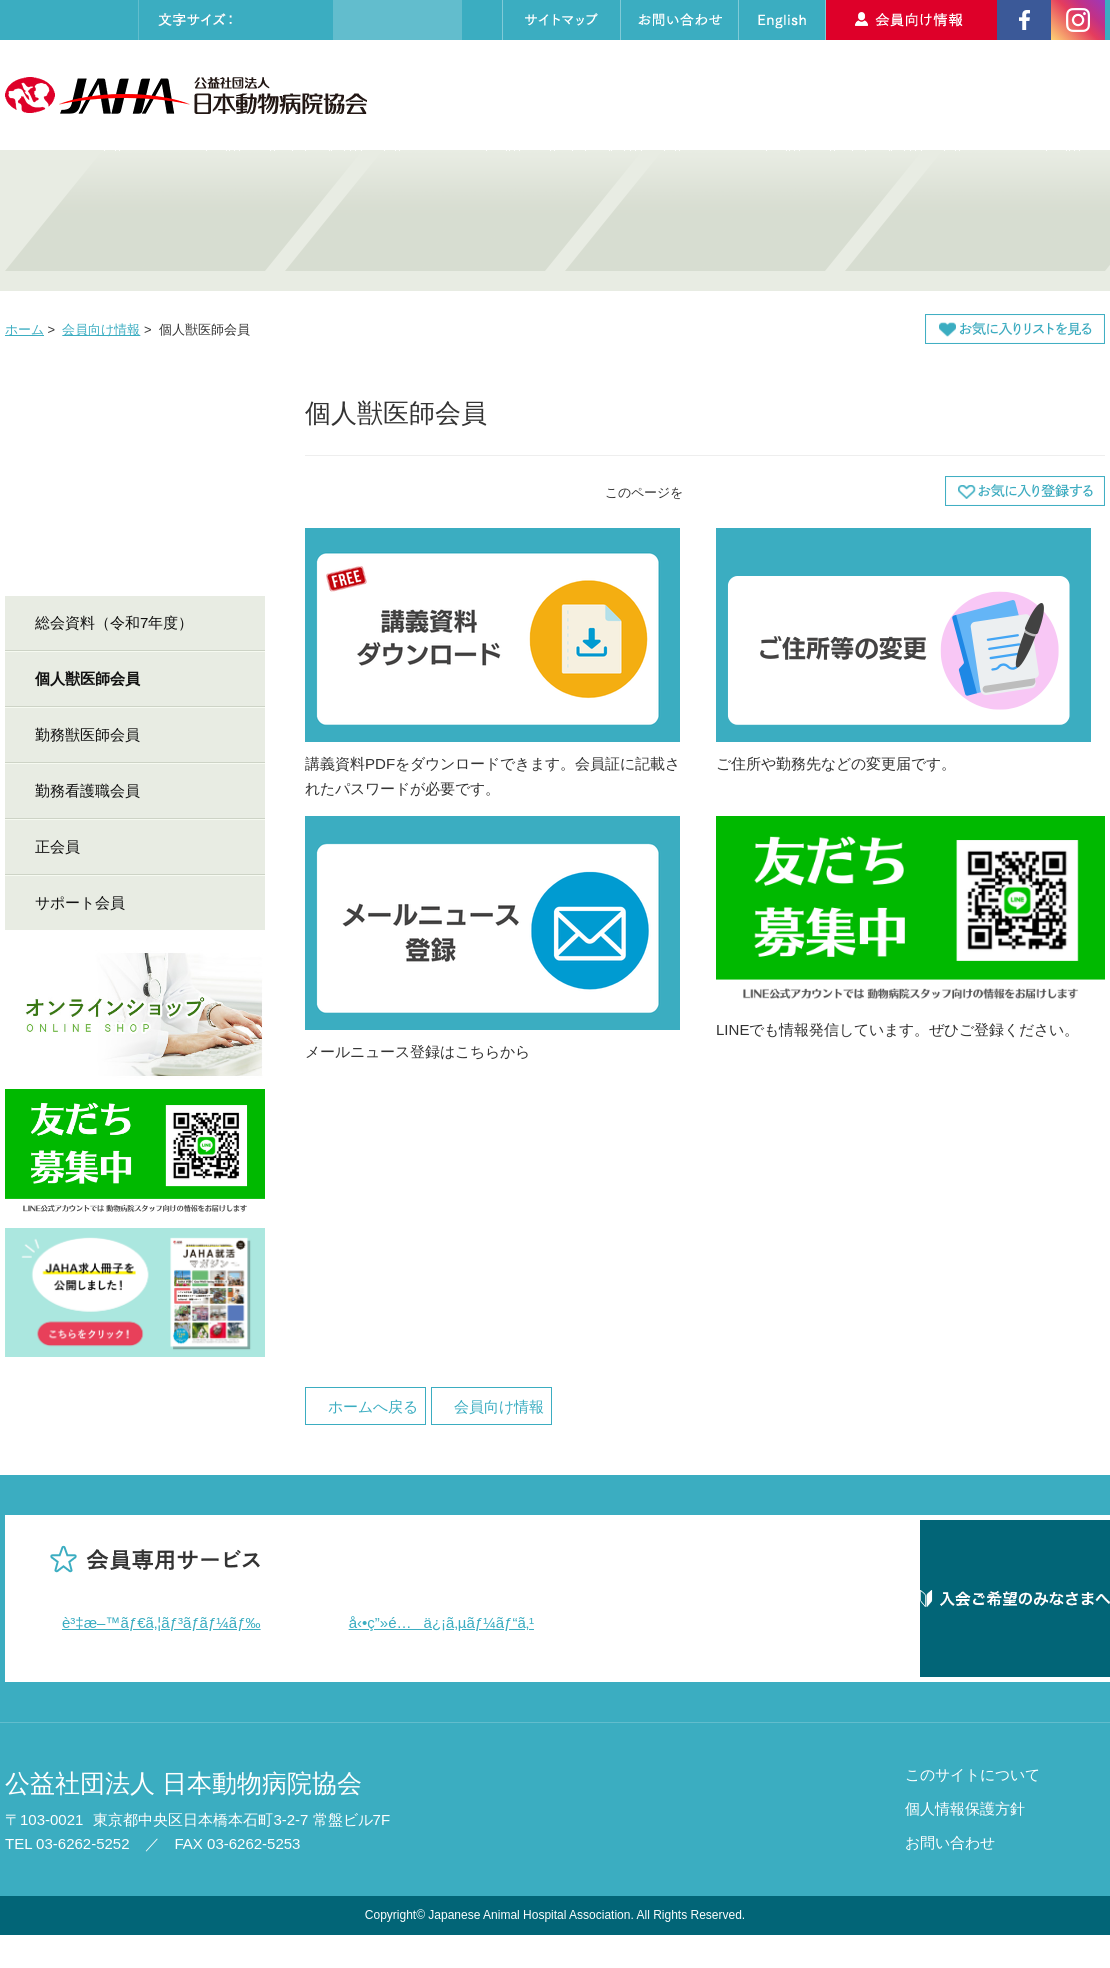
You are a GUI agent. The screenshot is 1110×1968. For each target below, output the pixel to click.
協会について (477, 95)
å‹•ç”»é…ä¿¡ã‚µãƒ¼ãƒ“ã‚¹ (442, 1622)
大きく (306, 20)
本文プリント (880, 491)
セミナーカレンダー (622, 95)
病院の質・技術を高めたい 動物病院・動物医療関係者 (135, 221)
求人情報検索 (908, 95)
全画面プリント (750, 491)
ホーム (24, 329)
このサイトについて (972, 1807)
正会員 (57, 846)
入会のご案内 (1041, 95)
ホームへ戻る (373, 1406)
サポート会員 (80, 902)
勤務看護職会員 (87, 790)
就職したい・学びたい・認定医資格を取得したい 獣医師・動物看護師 (415, 221)
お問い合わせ (950, 1875)
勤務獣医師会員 (87, 734)
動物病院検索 (772, 95)
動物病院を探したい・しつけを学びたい (695, 221)
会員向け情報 (101, 329)
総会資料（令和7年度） (114, 622)
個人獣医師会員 (87, 678)
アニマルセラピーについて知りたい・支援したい (975, 221)
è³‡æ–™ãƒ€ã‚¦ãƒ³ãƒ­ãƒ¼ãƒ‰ (161, 1622)
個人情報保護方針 (965, 1841)
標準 (265, 20)
